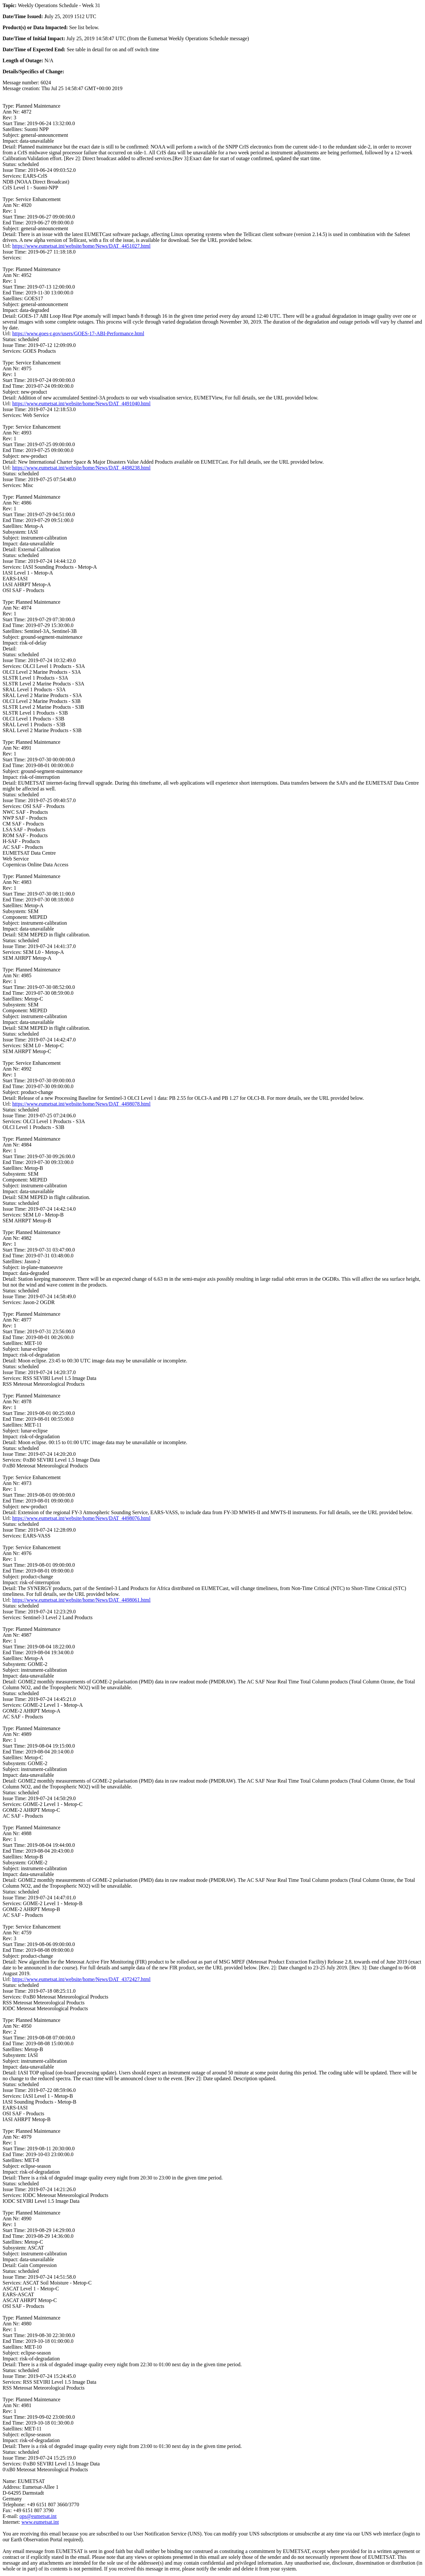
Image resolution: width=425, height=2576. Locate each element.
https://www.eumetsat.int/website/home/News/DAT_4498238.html (81, 467)
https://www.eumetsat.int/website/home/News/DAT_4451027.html (81, 246)
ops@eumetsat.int (38, 2516)
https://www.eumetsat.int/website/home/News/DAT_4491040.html (81, 403)
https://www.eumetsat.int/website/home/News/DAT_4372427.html (81, 1979)
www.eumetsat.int (40, 2522)
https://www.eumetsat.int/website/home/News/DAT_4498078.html (81, 1104)
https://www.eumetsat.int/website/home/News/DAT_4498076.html (81, 1518)
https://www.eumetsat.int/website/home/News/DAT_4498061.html (81, 1600)
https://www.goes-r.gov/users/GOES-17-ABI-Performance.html (78, 333)
